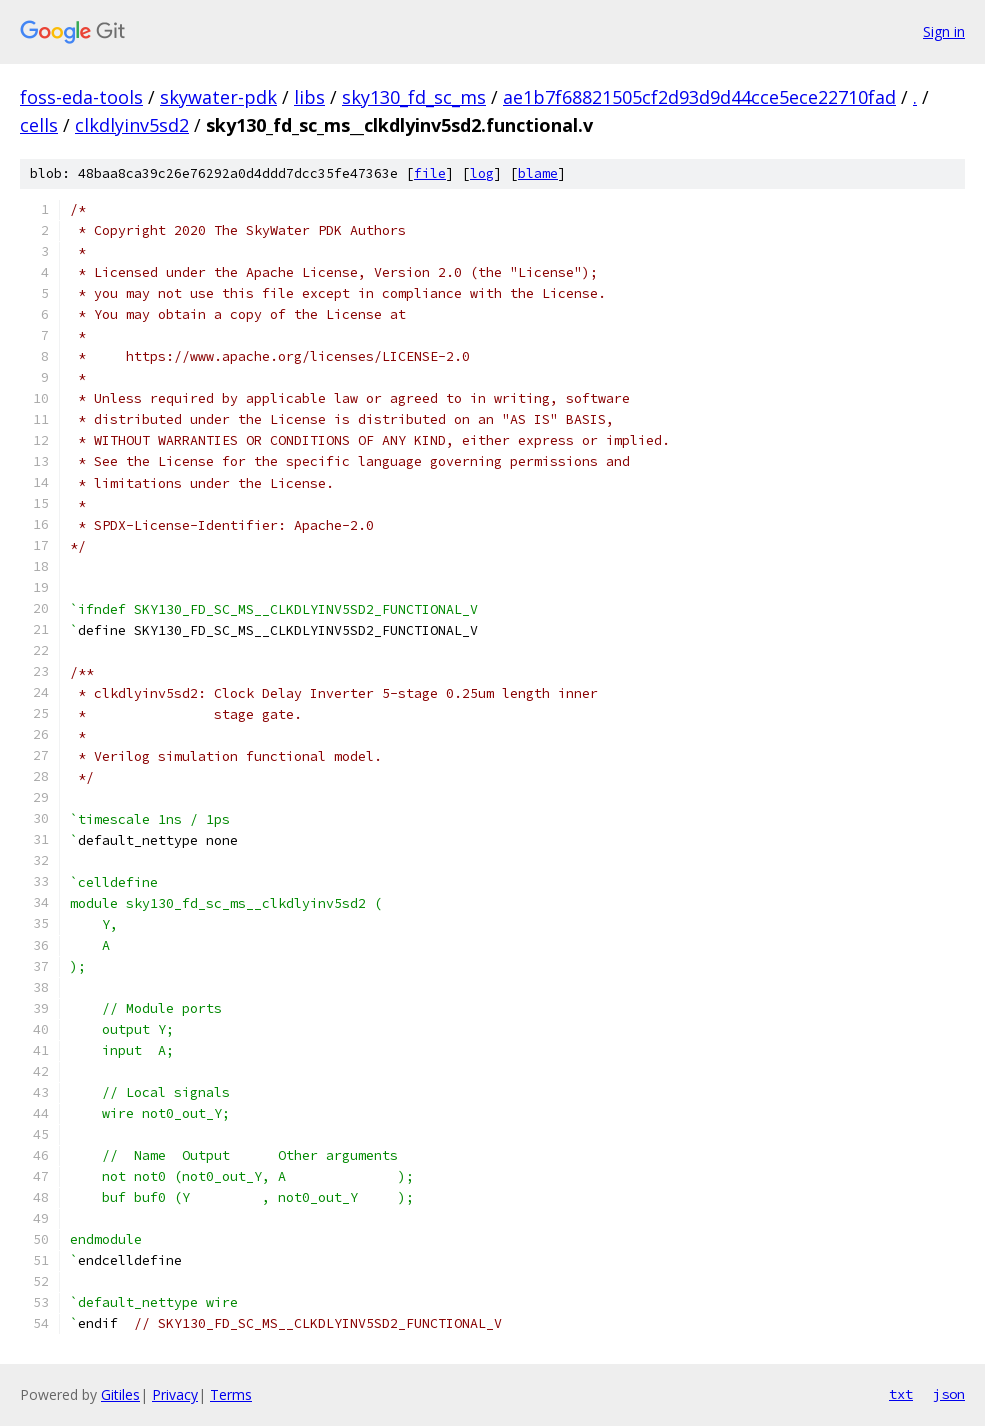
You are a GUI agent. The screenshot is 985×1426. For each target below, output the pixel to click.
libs (309, 97)
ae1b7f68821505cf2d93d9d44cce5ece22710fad (699, 97)
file (430, 173)
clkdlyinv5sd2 (132, 125)
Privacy (175, 1394)
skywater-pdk (218, 97)
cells (39, 125)
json (949, 1394)
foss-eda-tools (81, 97)
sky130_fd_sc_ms (414, 97)
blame (538, 173)
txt (901, 1394)
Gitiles (120, 1394)
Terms (231, 1394)
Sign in (944, 31)
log (482, 173)
